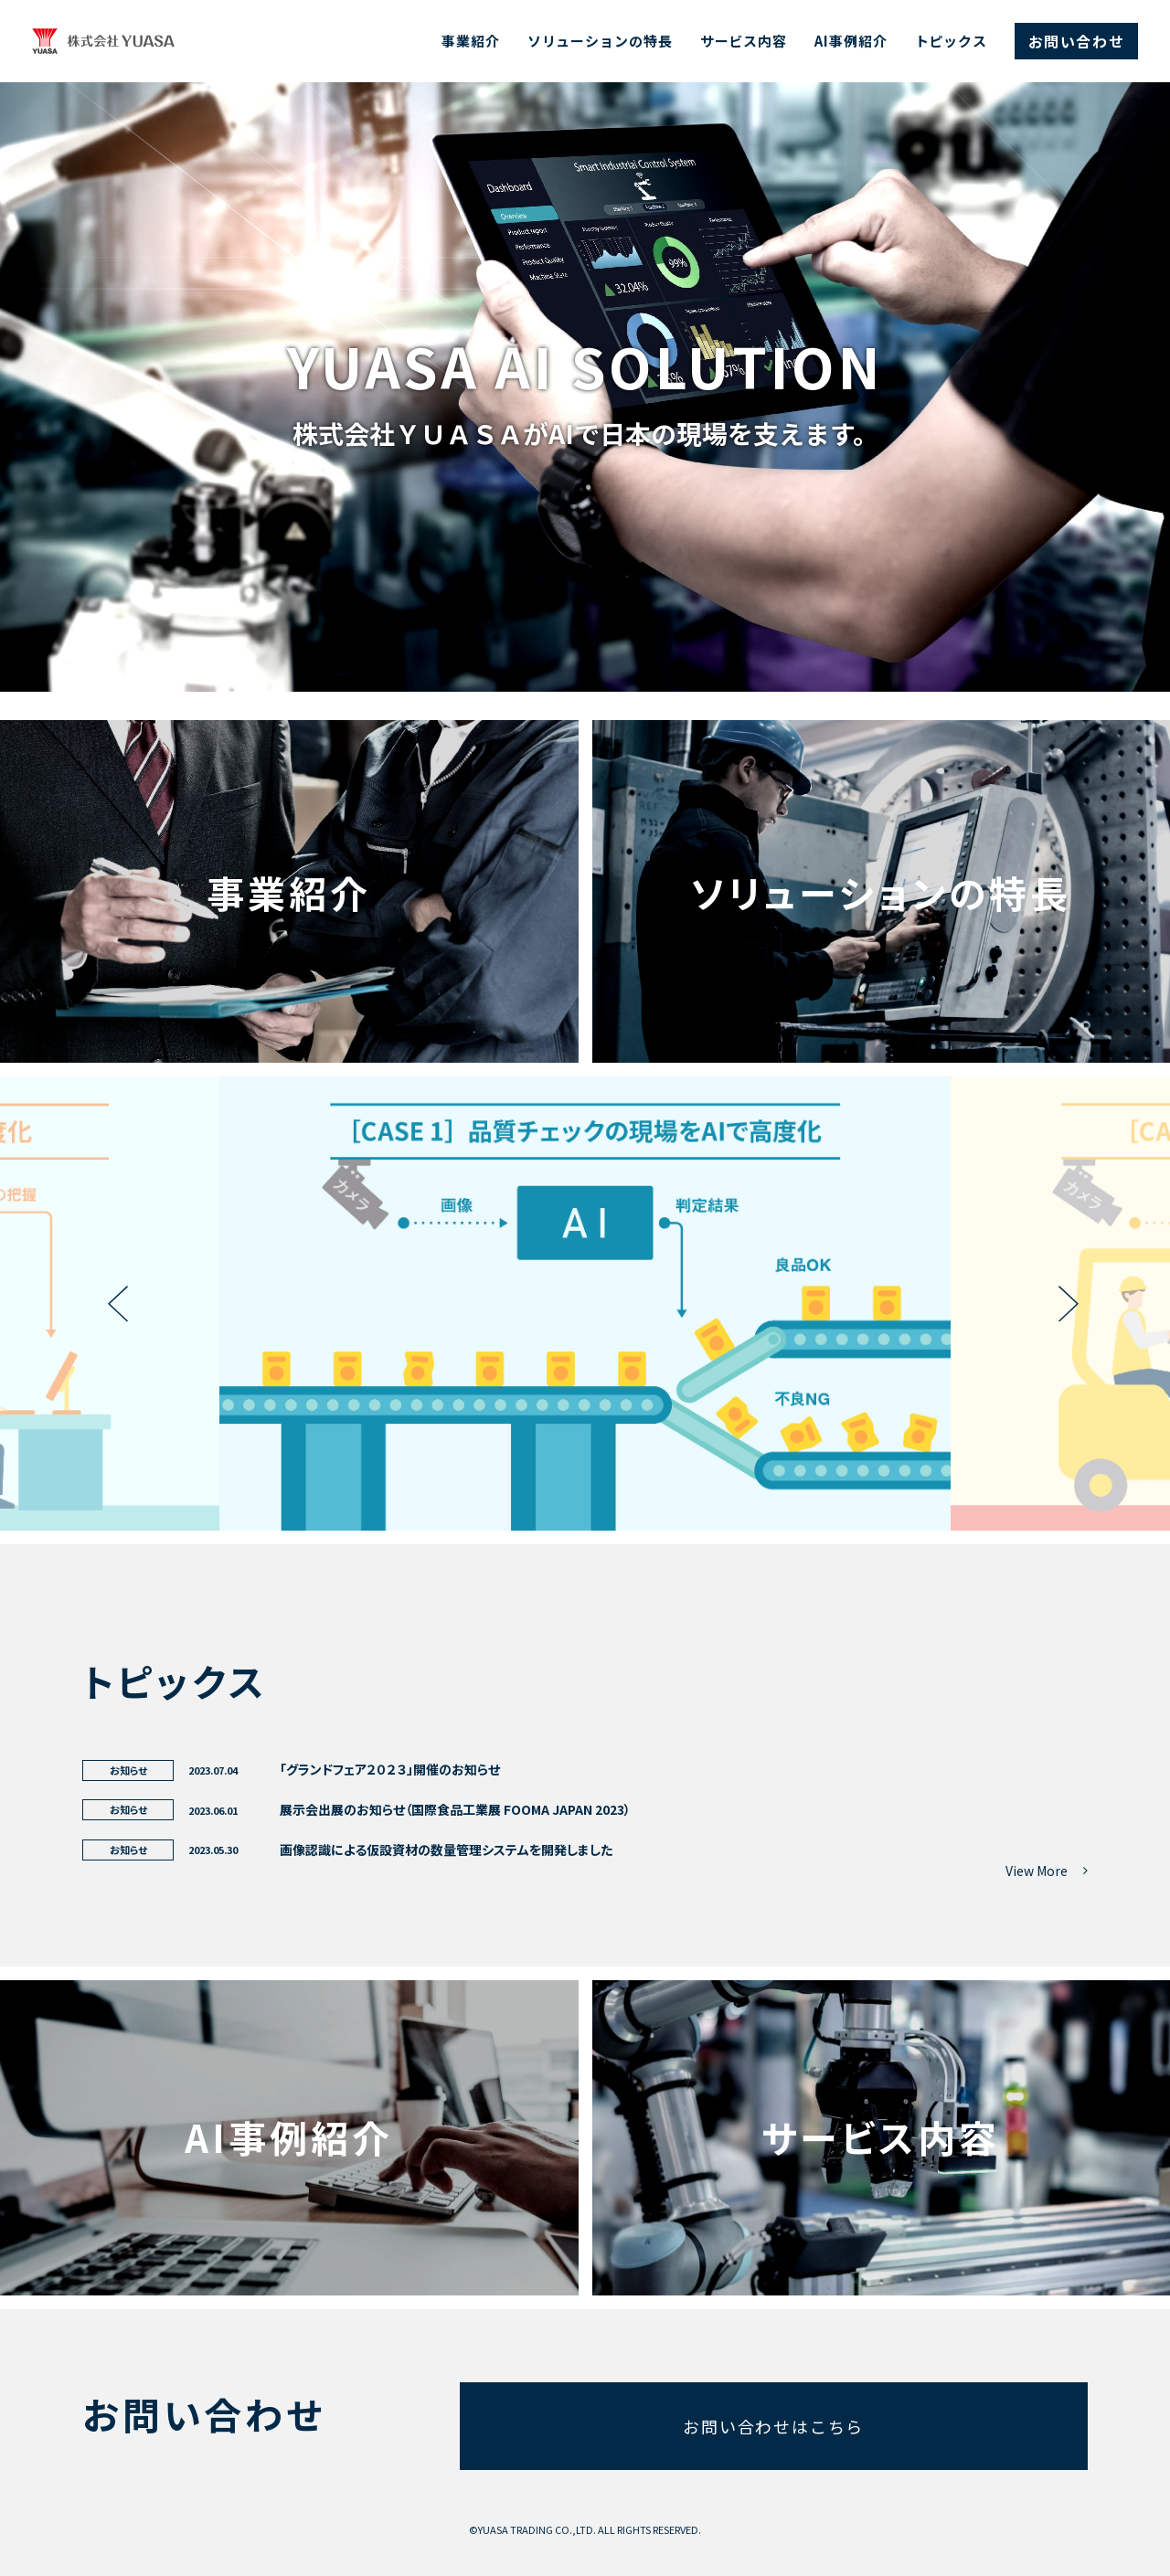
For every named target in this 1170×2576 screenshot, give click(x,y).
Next (1060, 1304)
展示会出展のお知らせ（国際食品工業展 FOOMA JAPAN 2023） (455, 1809)
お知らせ (128, 1770)
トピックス (951, 40)
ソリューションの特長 (600, 40)
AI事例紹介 (850, 40)
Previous (109, 1304)
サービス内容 (743, 40)
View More (1046, 1871)
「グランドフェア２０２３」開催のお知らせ (390, 1769)
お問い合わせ (1076, 41)
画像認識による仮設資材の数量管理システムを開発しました (446, 1849)
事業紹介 (470, 40)
